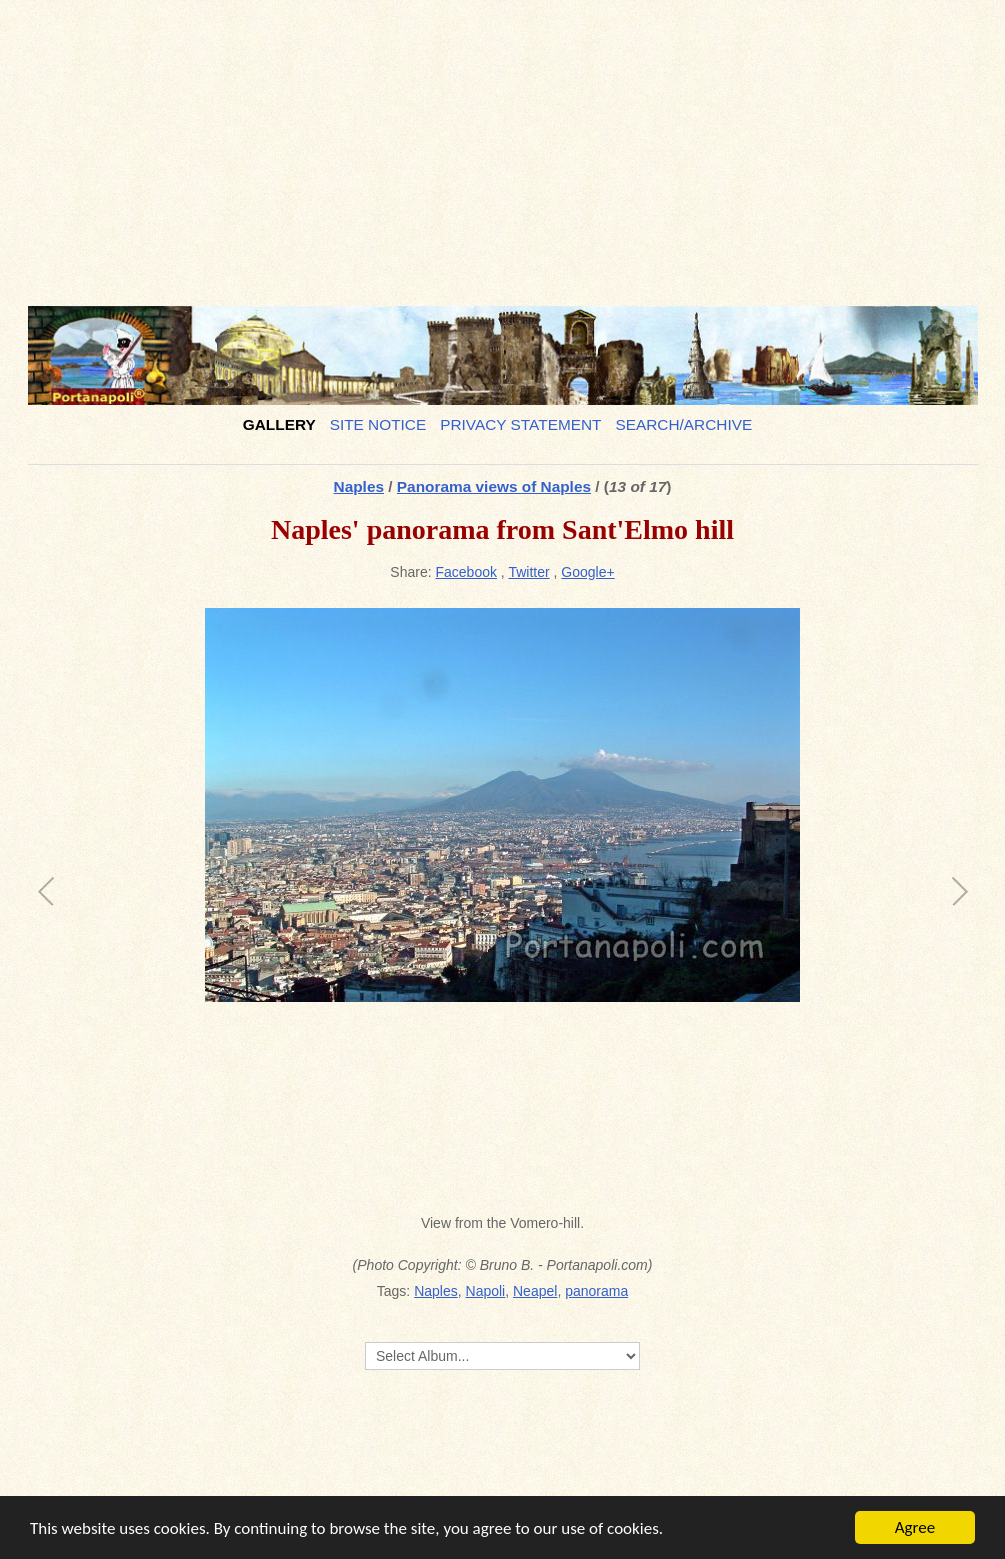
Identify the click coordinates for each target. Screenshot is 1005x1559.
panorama (596, 1291)
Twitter (528, 572)
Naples (359, 486)
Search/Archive (683, 424)
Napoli (486, 1291)
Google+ (587, 572)
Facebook (466, 572)
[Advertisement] (503, 145)
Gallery (279, 424)
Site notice (378, 424)
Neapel (535, 1291)
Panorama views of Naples (494, 486)
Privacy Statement (520, 424)
